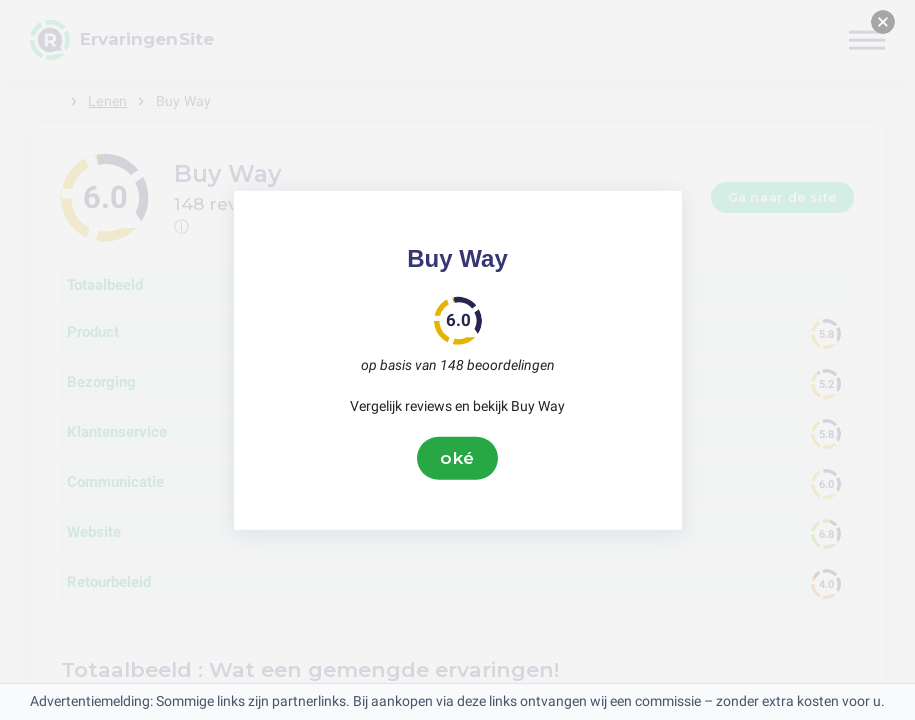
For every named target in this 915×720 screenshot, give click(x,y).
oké (458, 458)
